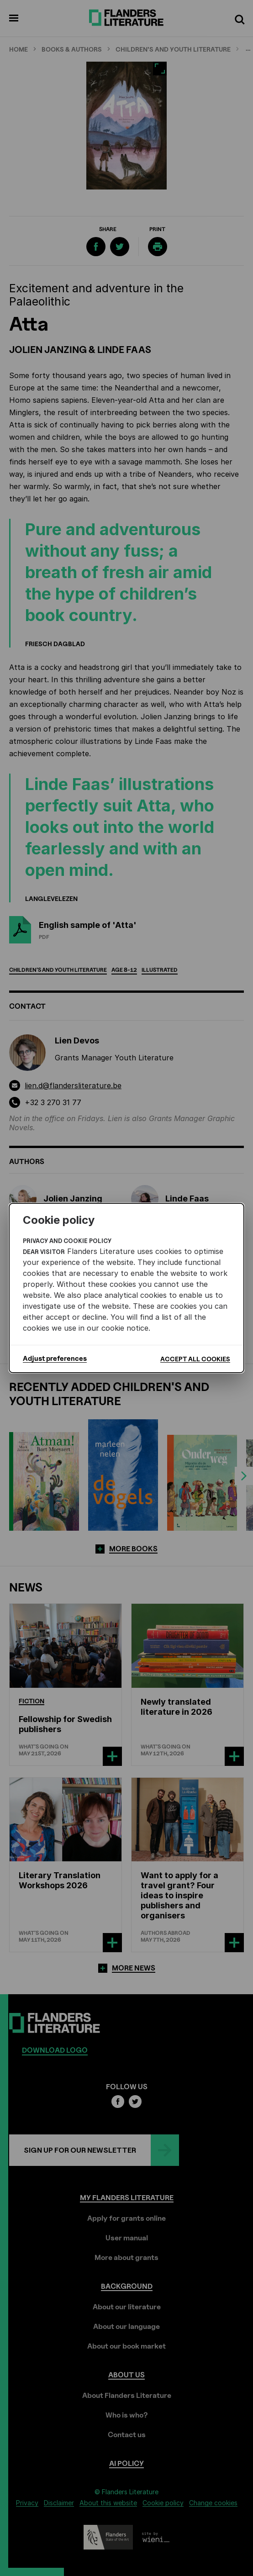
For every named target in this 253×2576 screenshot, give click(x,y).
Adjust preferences (55, 1358)
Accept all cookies (195, 1359)
